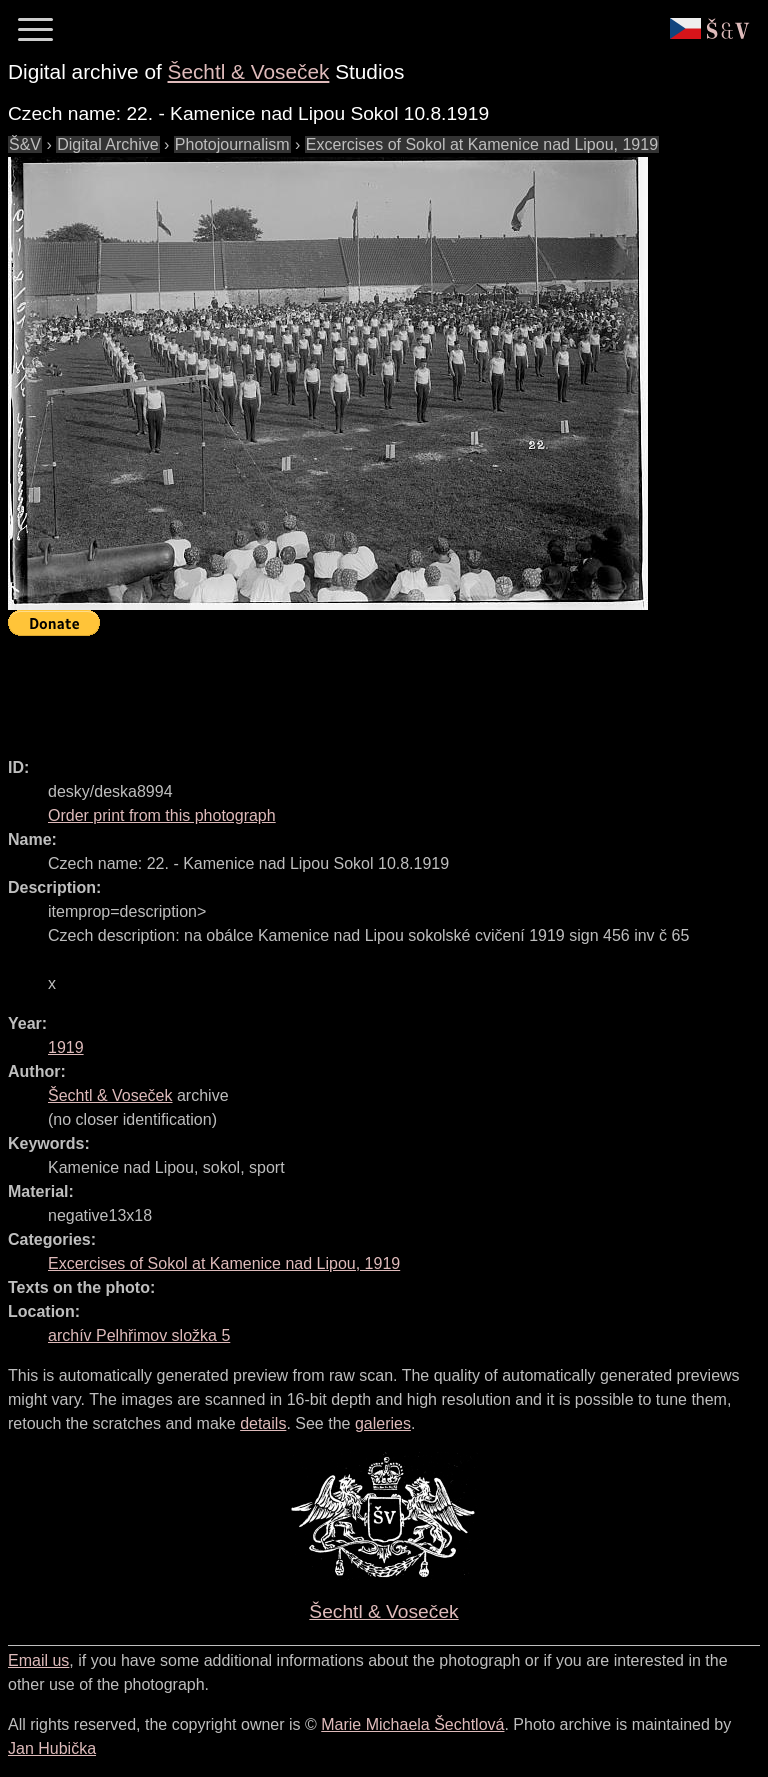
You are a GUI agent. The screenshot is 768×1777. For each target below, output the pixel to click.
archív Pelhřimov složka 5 (139, 1335)
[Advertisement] (372, 688)
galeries (383, 1423)
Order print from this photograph (162, 815)
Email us (38, 1660)
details (263, 1423)
